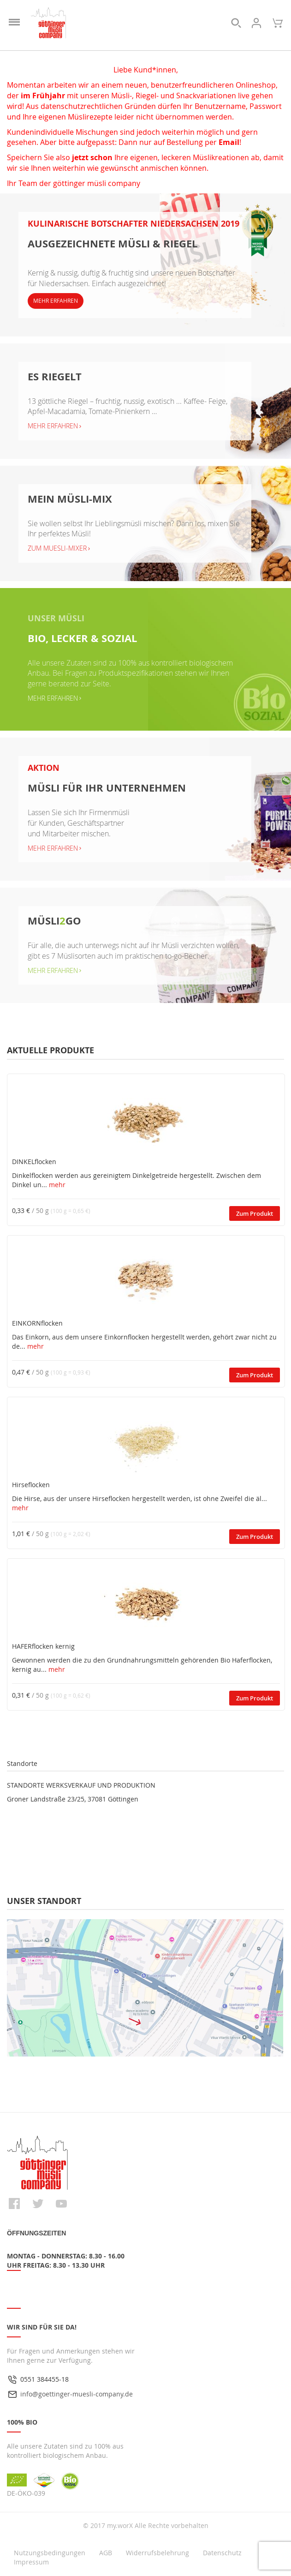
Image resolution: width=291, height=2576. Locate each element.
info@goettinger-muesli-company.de (76, 2394)
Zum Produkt (254, 1213)
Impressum (31, 2562)
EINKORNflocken (37, 1323)
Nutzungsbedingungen (49, 2552)
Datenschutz (222, 2552)
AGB (105, 2552)
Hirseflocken (31, 1484)
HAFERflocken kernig (43, 1646)
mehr (57, 1184)
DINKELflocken (34, 1161)
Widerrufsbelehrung (157, 2552)
